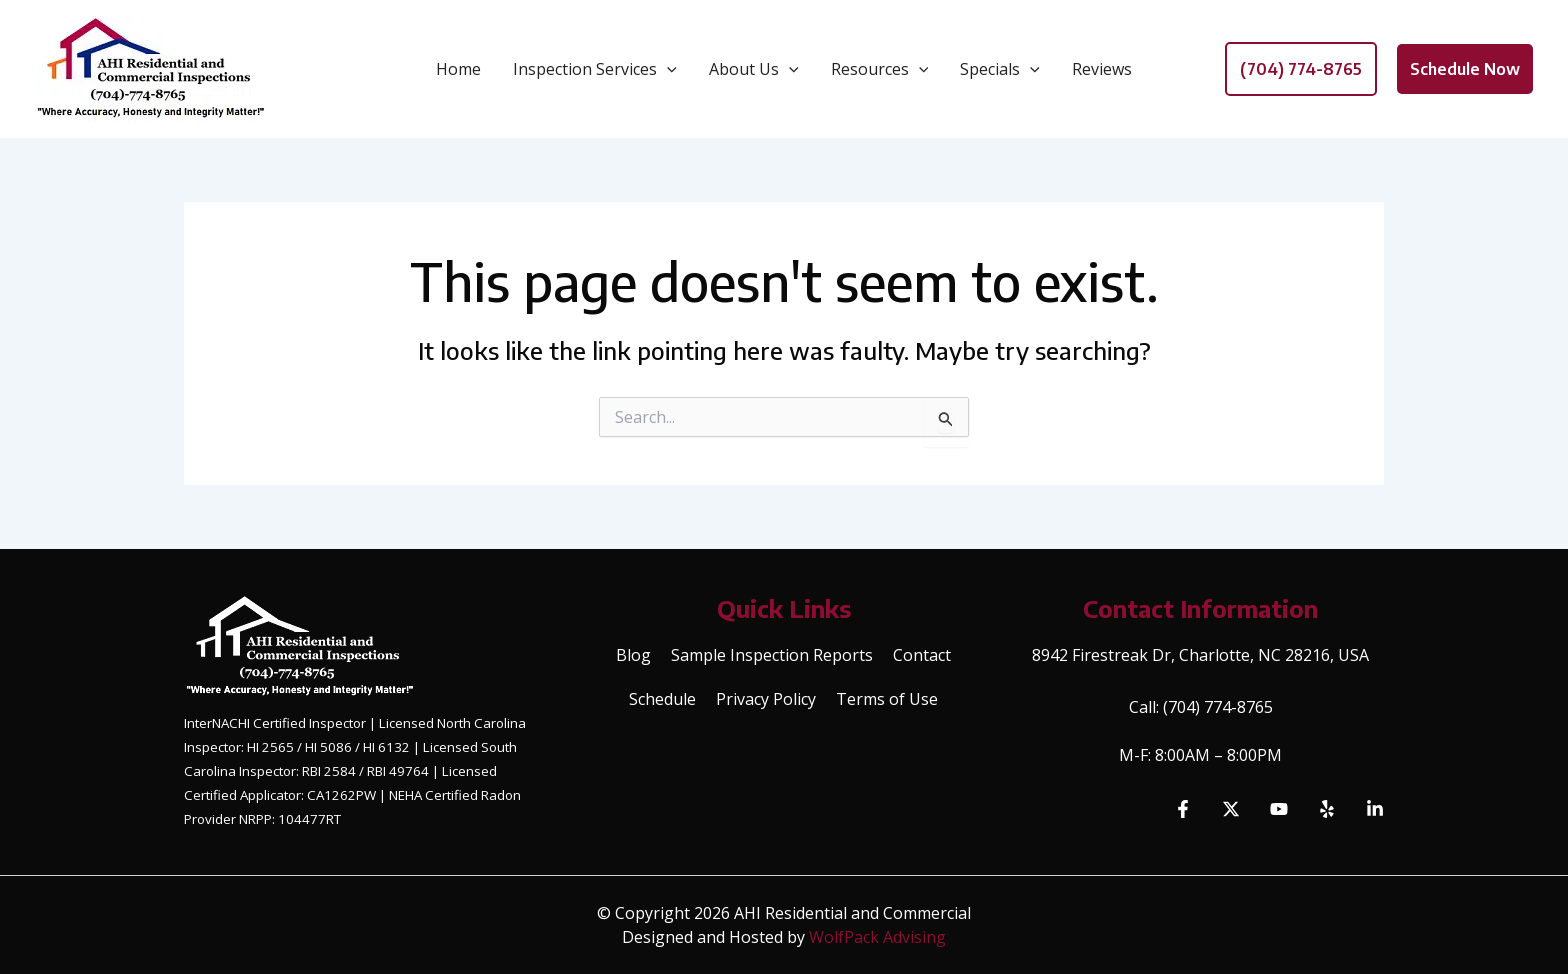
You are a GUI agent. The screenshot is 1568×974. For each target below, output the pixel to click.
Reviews (1102, 69)
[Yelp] (1327, 809)
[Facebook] (1183, 809)
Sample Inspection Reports (772, 655)
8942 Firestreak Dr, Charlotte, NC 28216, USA (1200, 655)
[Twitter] (1231, 809)
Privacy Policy (766, 699)
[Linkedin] (1375, 809)
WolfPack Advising (877, 937)
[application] (667, 69)
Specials (1000, 69)
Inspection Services (595, 69)
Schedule (662, 699)
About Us (754, 69)
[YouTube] (1279, 809)
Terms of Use (887, 699)
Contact (922, 655)
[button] (1301, 69)
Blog (633, 655)
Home (458, 69)
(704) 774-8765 (1218, 707)
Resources (880, 69)
